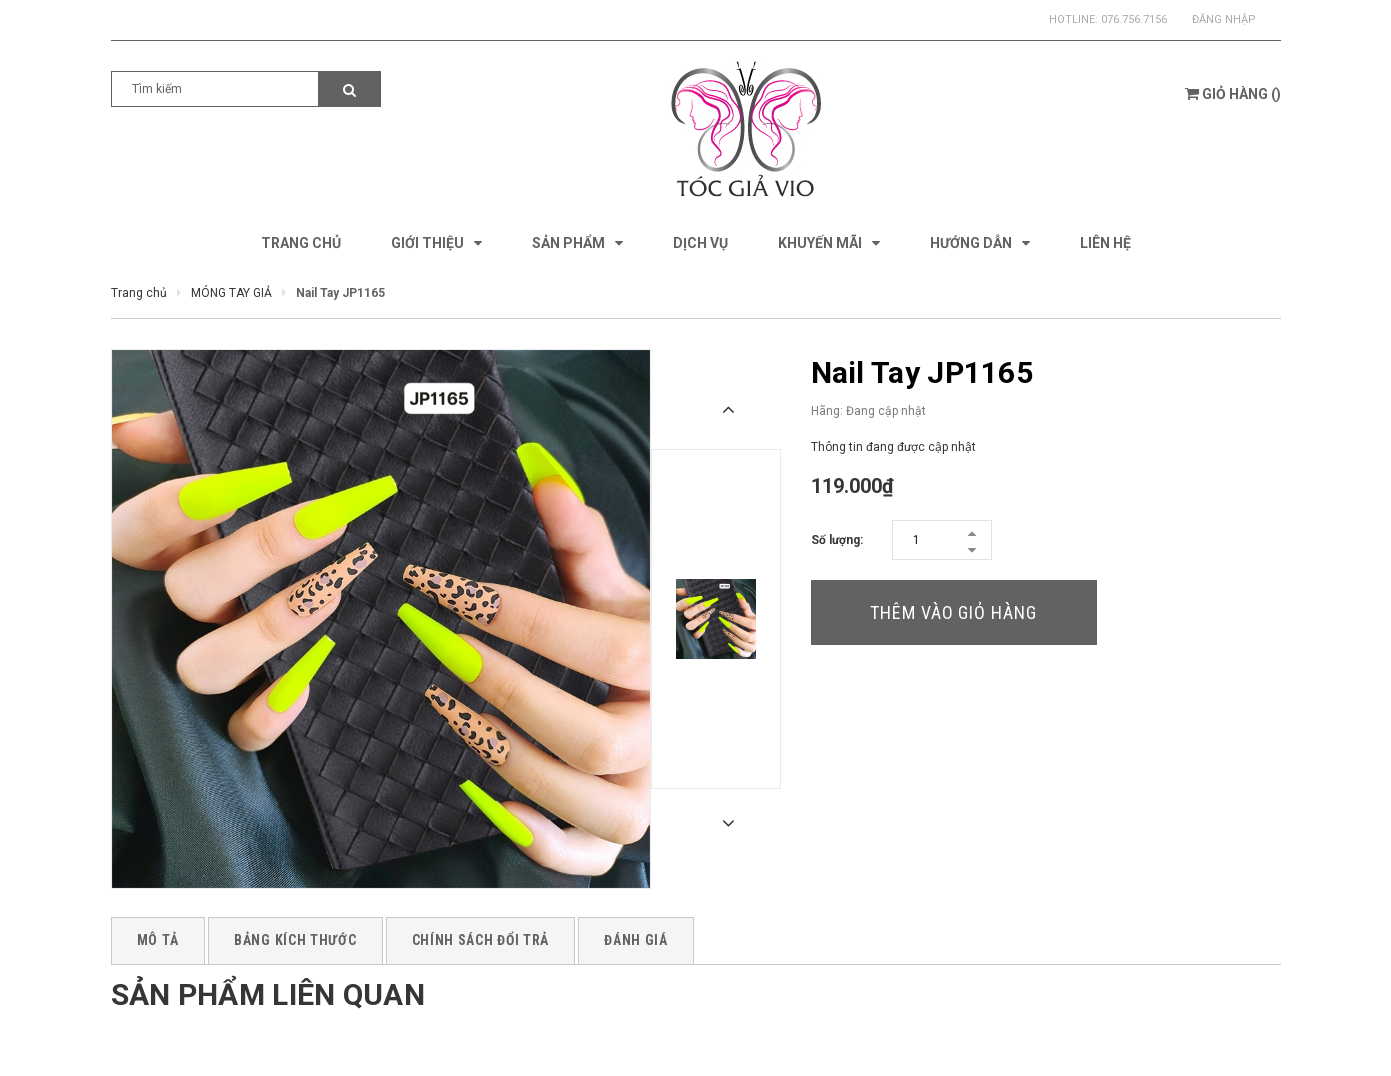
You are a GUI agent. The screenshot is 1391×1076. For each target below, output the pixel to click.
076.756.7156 (1134, 19)
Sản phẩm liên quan (268, 994)
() (1233, 94)
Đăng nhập (1224, 19)
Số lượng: (837, 540)
